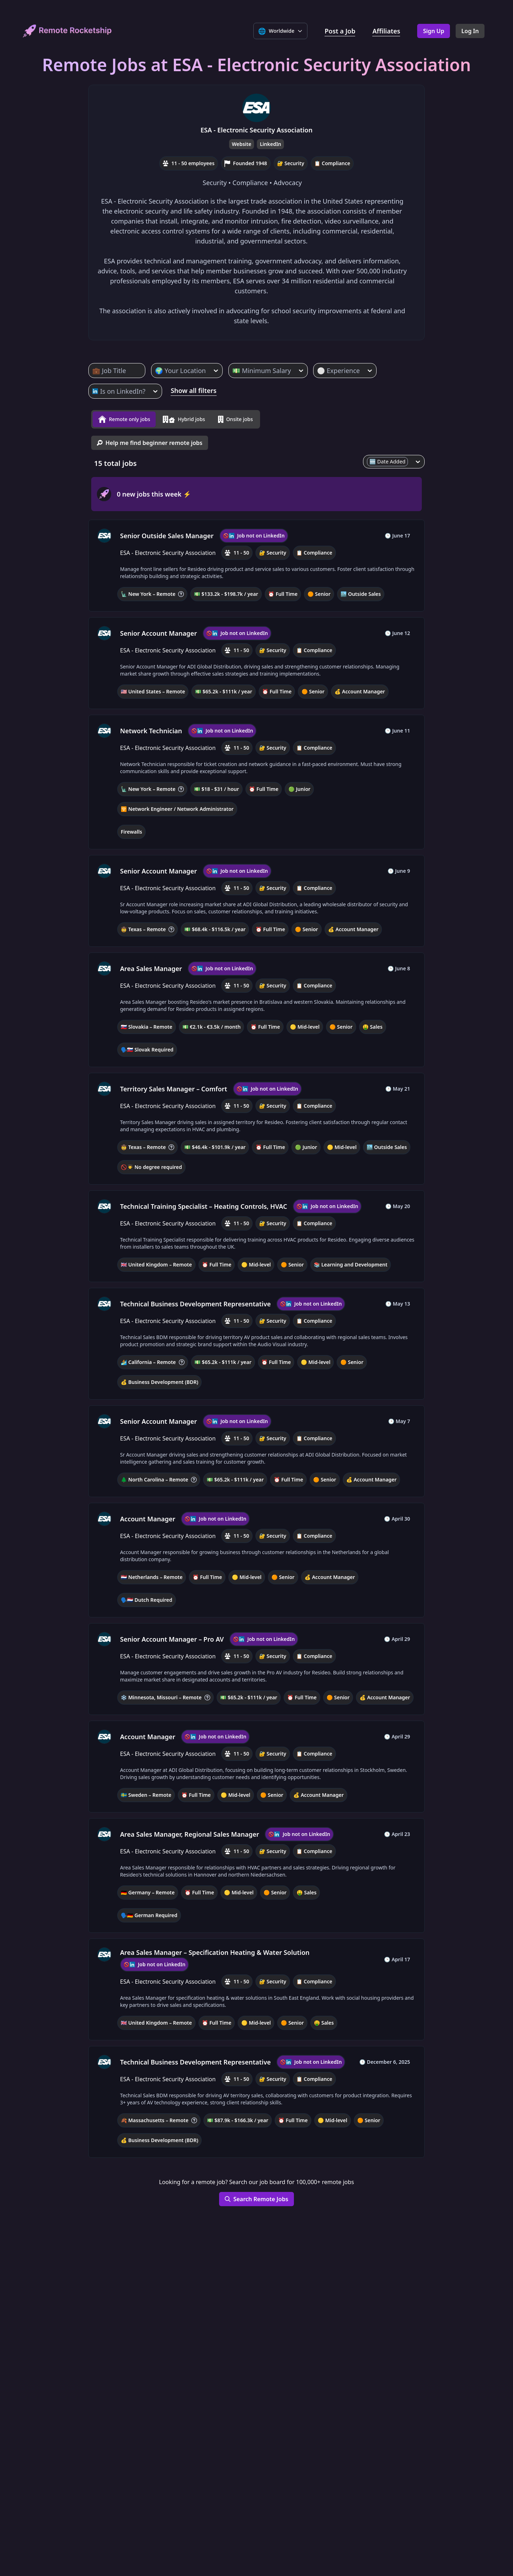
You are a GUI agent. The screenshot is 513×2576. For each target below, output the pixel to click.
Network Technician (151, 728)
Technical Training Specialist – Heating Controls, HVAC (203, 1203)
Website (242, 144)
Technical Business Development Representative (195, 1301)
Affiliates (386, 31)
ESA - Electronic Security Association (256, 130)
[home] (67, 31)
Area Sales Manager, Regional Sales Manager (189, 1831)
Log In (470, 31)
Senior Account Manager (158, 630)
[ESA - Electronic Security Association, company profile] (104, 533)
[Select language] (280, 31)
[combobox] (93, 371)
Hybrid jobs (184, 417)
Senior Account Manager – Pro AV (172, 1636)
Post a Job (340, 31)
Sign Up (433, 31)
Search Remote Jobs (256, 2196)
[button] (257, 563)
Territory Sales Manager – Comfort (173, 1086)
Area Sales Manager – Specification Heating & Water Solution (215, 1949)
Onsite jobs (235, 417)
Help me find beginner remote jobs (149, 440)
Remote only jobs (124, 417)
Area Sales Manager (151, 965)
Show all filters (194, 390)
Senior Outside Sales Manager (167, 533)
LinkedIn (270, 144)
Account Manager (147, 1516)
